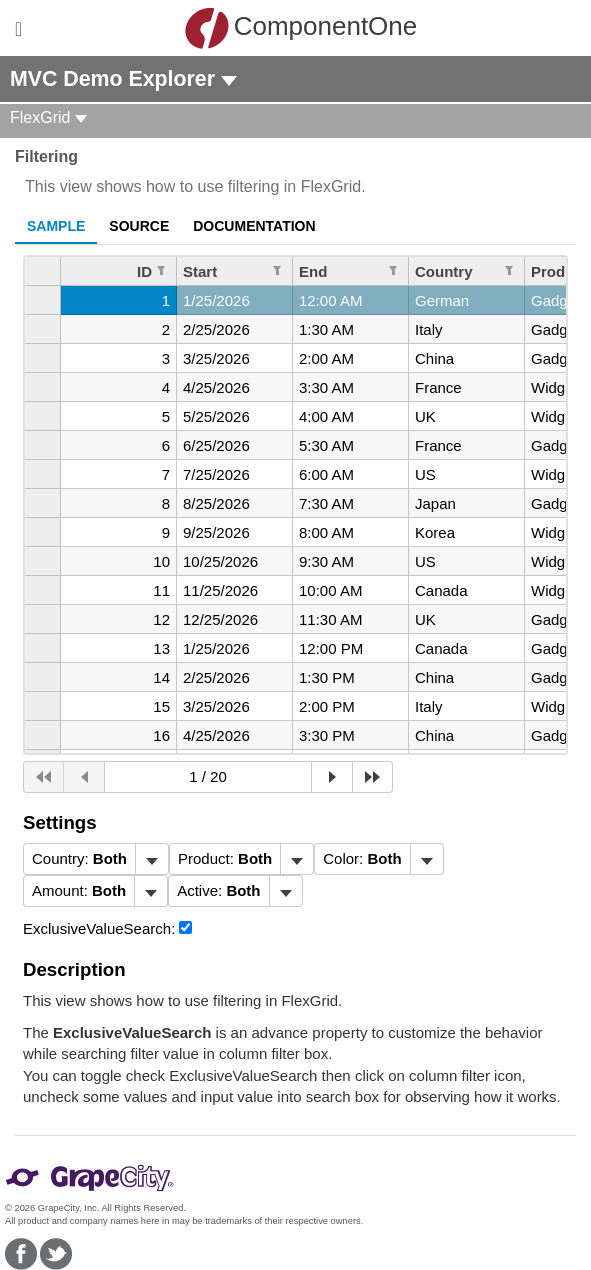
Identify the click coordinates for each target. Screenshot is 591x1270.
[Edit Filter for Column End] (393, 269)
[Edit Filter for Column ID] (161, 269)
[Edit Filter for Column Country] (509, 269)
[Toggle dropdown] (151, 859)
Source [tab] (139, 226)
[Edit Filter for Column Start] (277, 269)
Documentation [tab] (254, 226)
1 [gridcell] (166, 300)
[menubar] (96, 859)
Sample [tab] (56, 226)
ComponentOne (301, 28)
